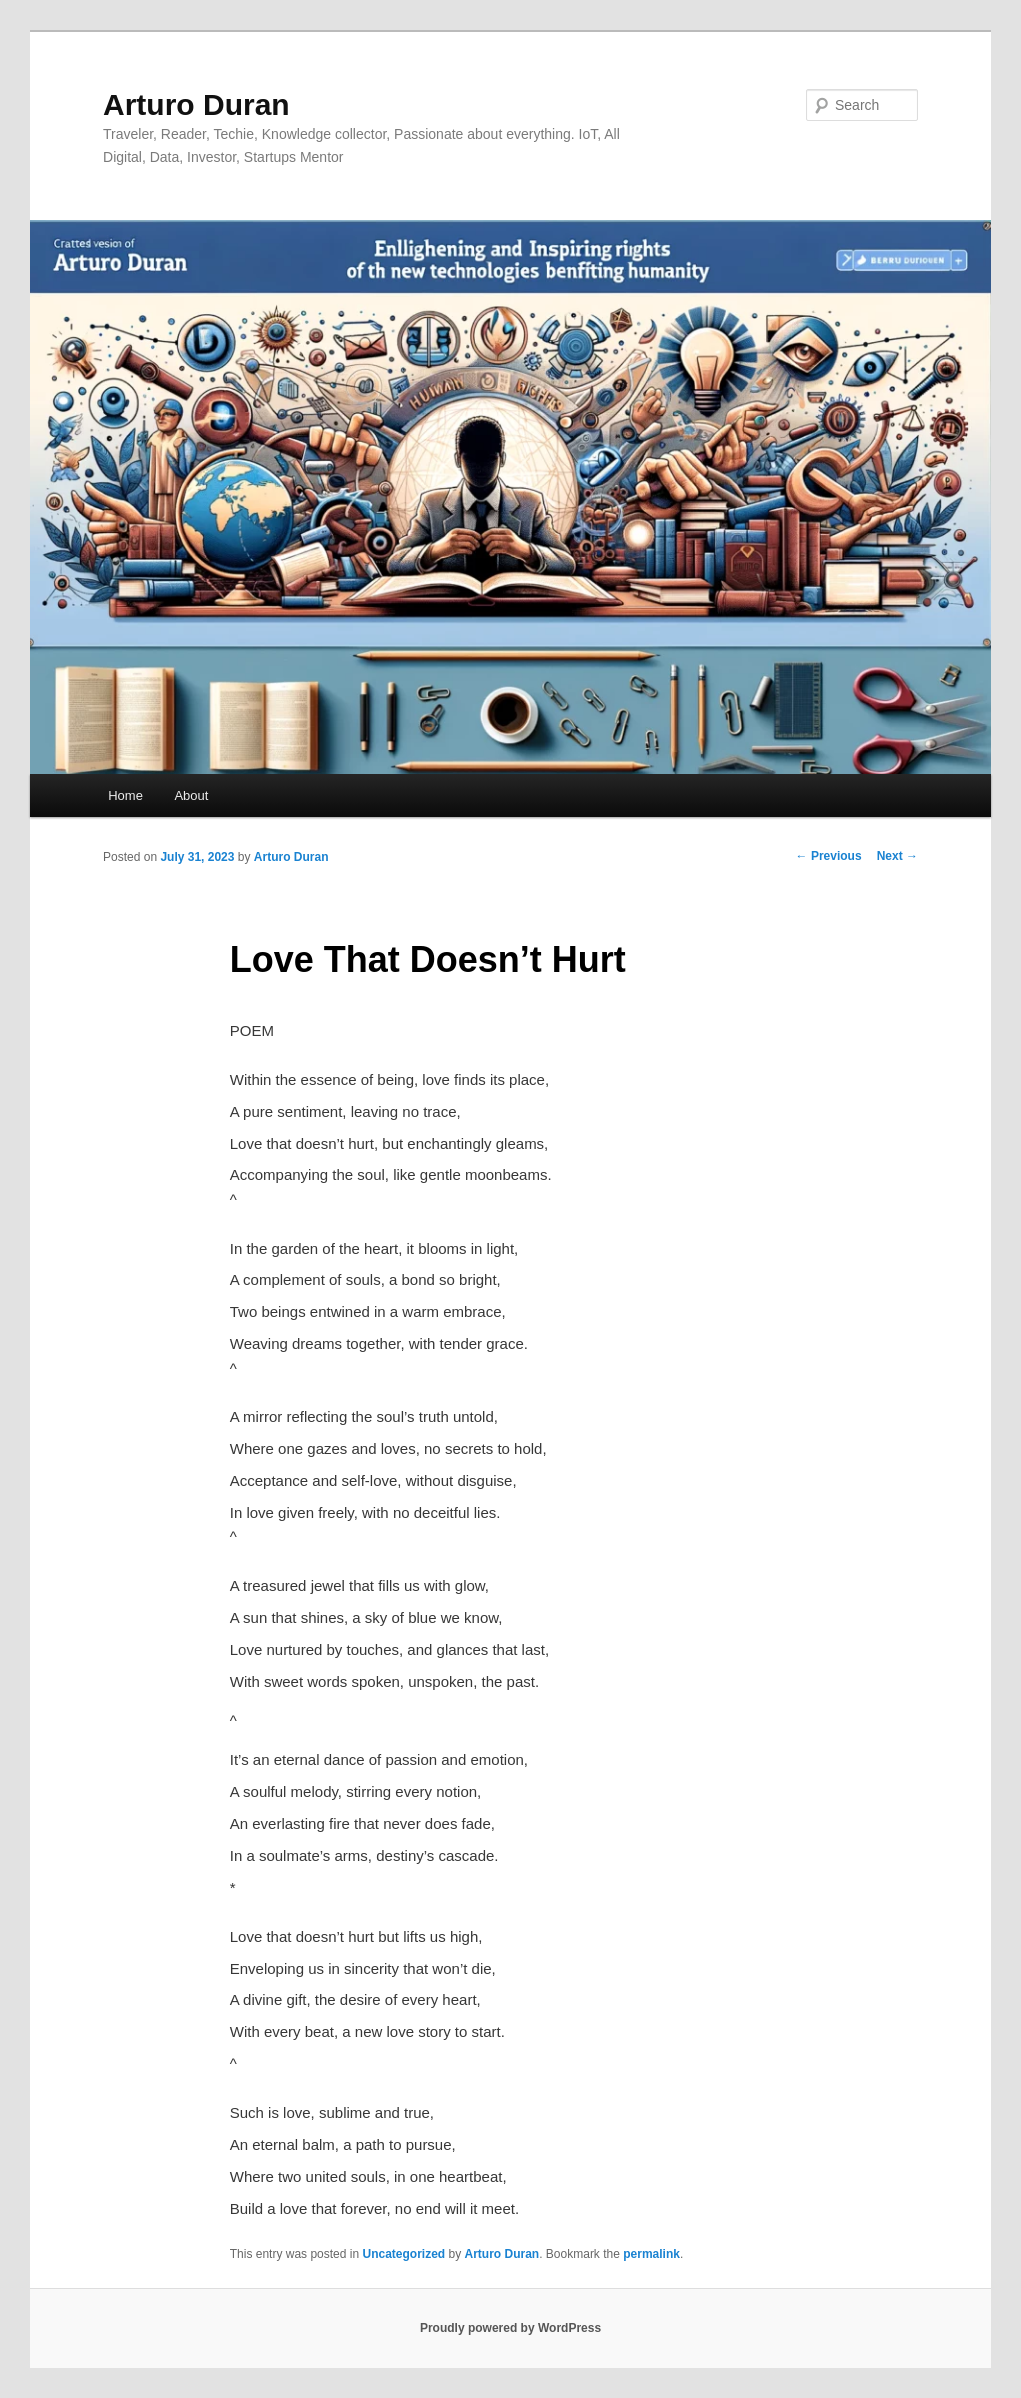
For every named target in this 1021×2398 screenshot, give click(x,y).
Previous (829, 856)
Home (125, 795)
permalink (651, 2254)
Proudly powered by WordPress (510, 2328)
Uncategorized (403, 2254)
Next (897, 856)
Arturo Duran (196, 104)
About (191, 795)
